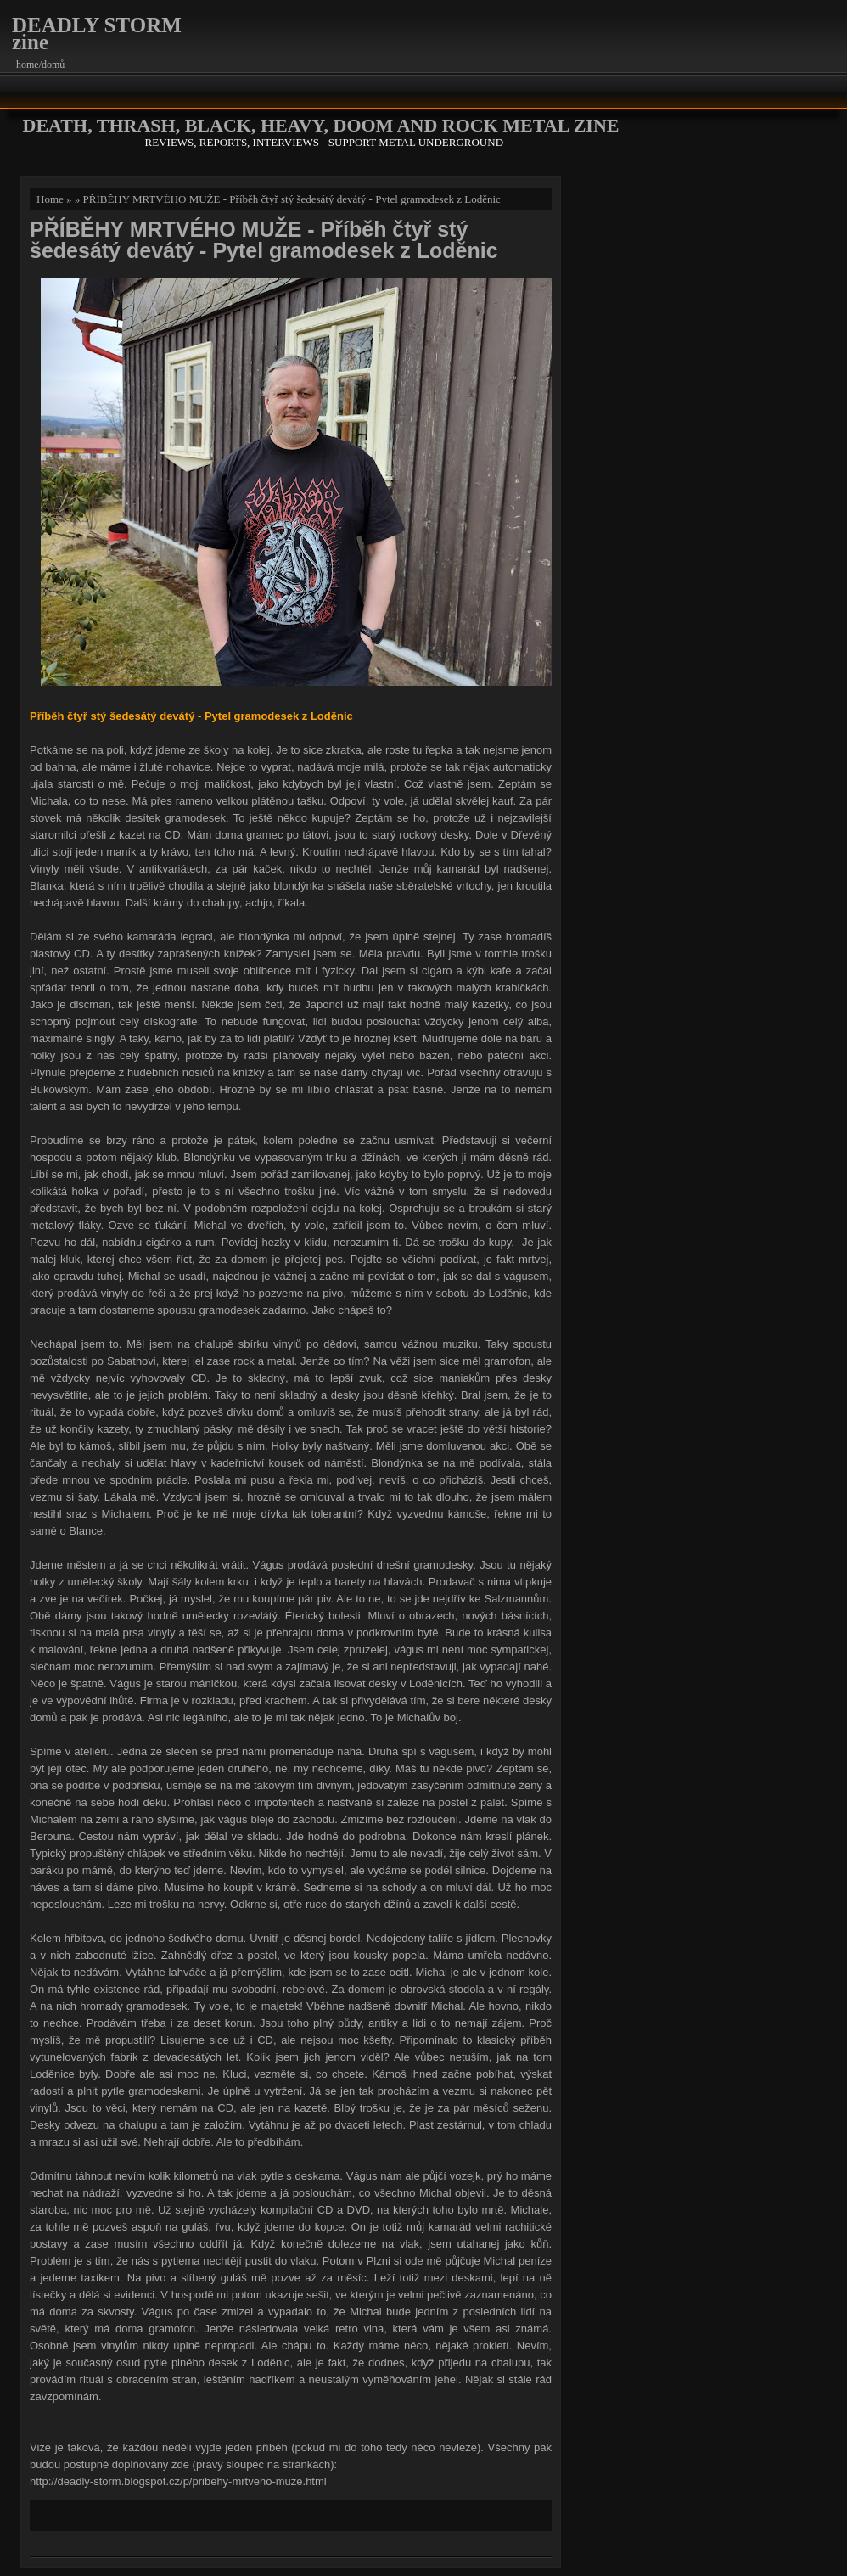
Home (50, 199)
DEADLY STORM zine (97, 33)
